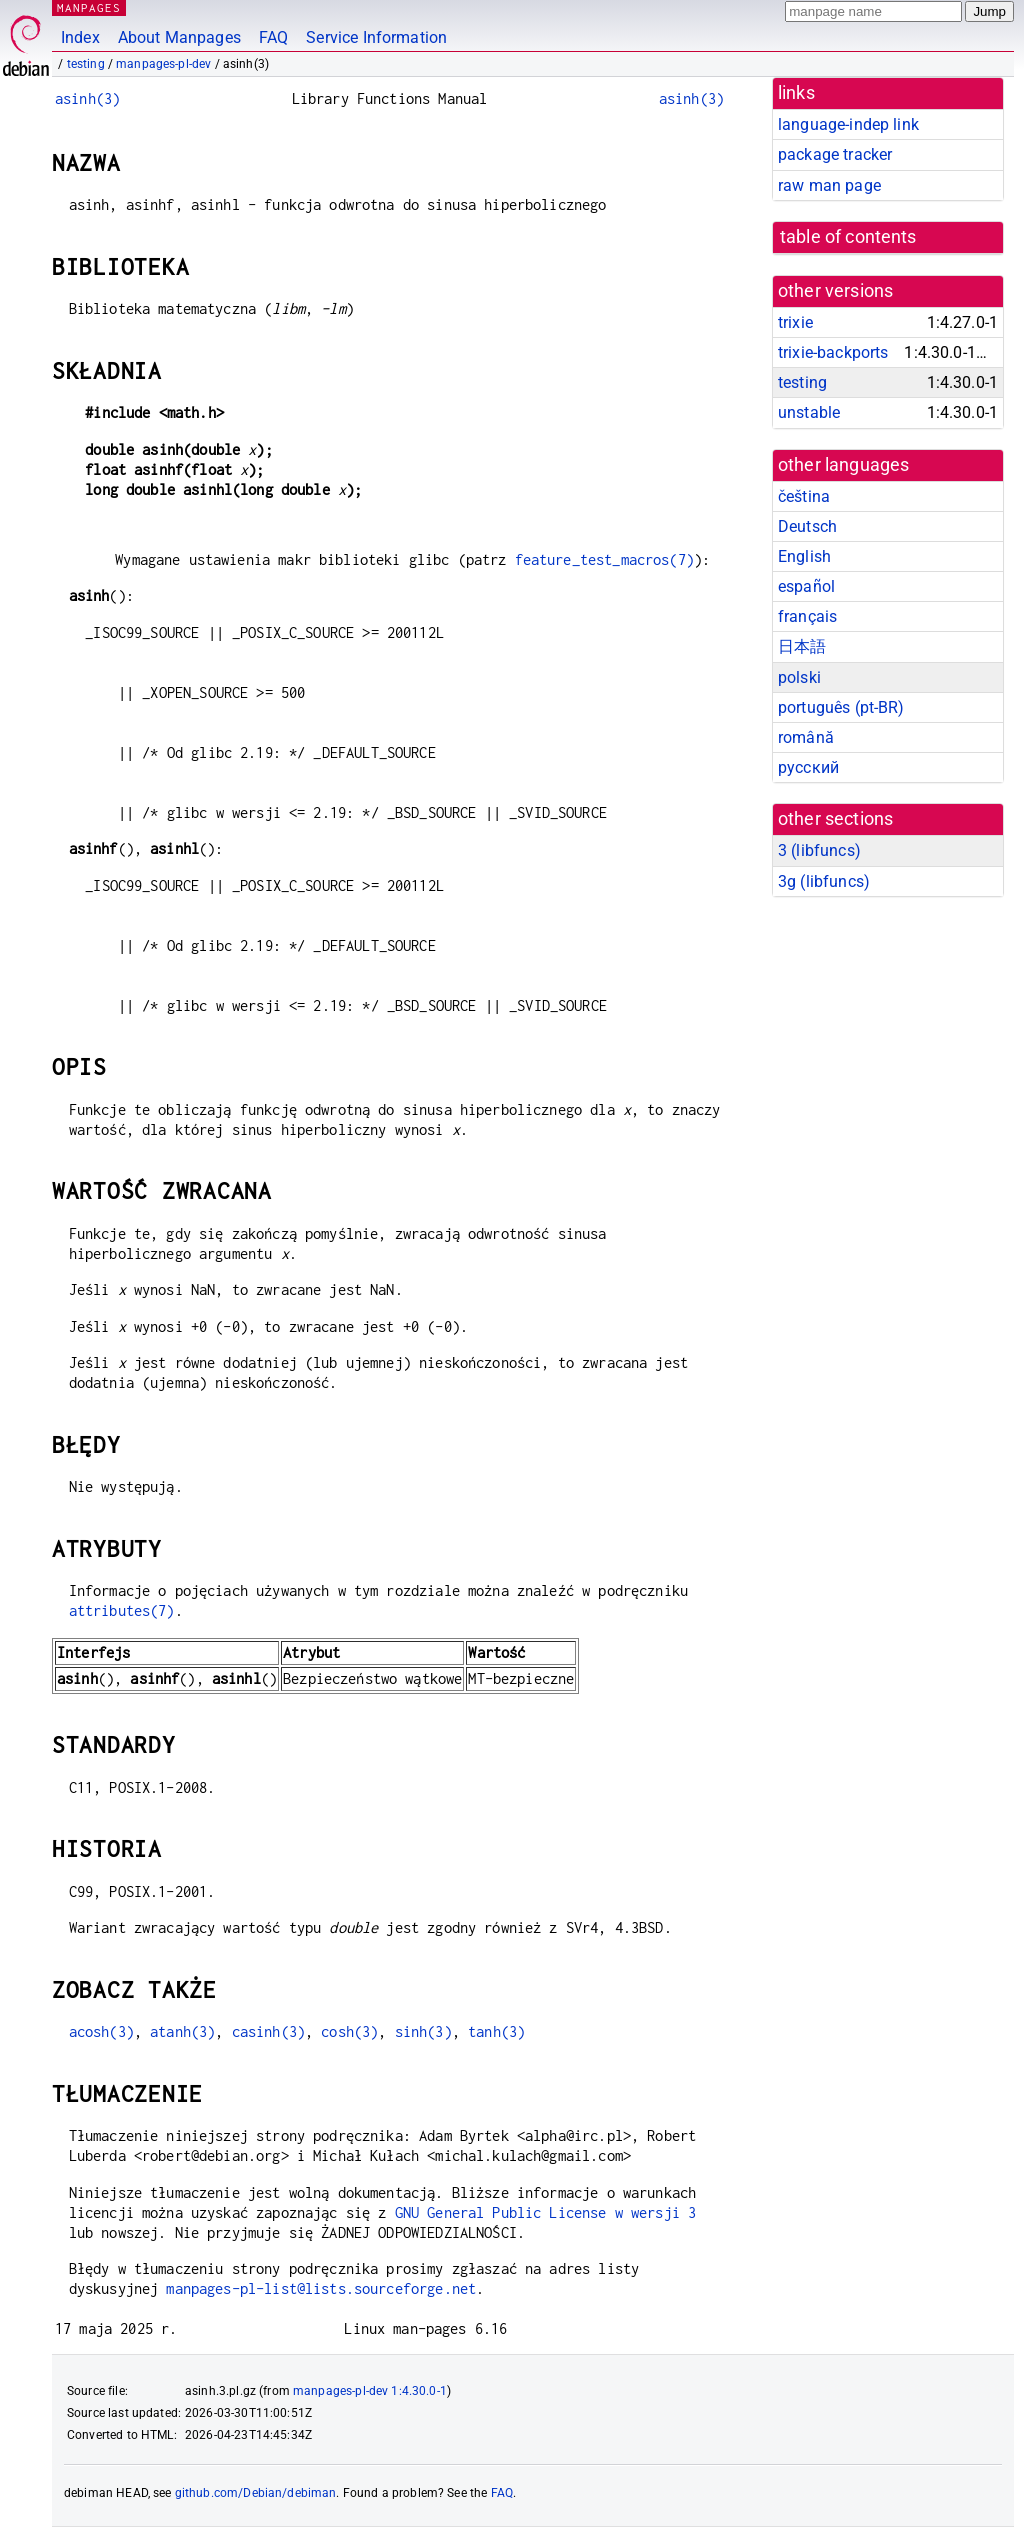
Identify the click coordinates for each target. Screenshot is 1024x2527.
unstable (809, 412)
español (806, 586)
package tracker (835, 154)
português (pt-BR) (841, 707)
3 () (819, 850)
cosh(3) (349, 2031)
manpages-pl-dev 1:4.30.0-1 (370, 2391)
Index (80, 37)
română (806, 737)
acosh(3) (101, 2031)
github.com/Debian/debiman (256, 2493)
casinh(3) (268, 2031)
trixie (795, 322)
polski (799, 677)
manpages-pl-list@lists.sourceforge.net (321, 2288)
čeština (804, 496)
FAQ (273, 37)
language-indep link (848, 124)
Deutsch (807, 526)
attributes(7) (122, 1610)
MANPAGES (89, 7)
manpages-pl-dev (163, 64)
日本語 (802, 646)
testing (86, 64)
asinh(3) (87, 98)
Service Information (376, 37)
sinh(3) (423, 2031)
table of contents (848, 237)
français (807, 616)
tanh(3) (496, 2031)
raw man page (829, 185)
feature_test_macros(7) (604, 559)
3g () (824, 881)
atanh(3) (182, 2031)
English (804, 556)
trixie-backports (833, 352)
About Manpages (179, 37)
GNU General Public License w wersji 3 (546, 2212)
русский (808, 767)
